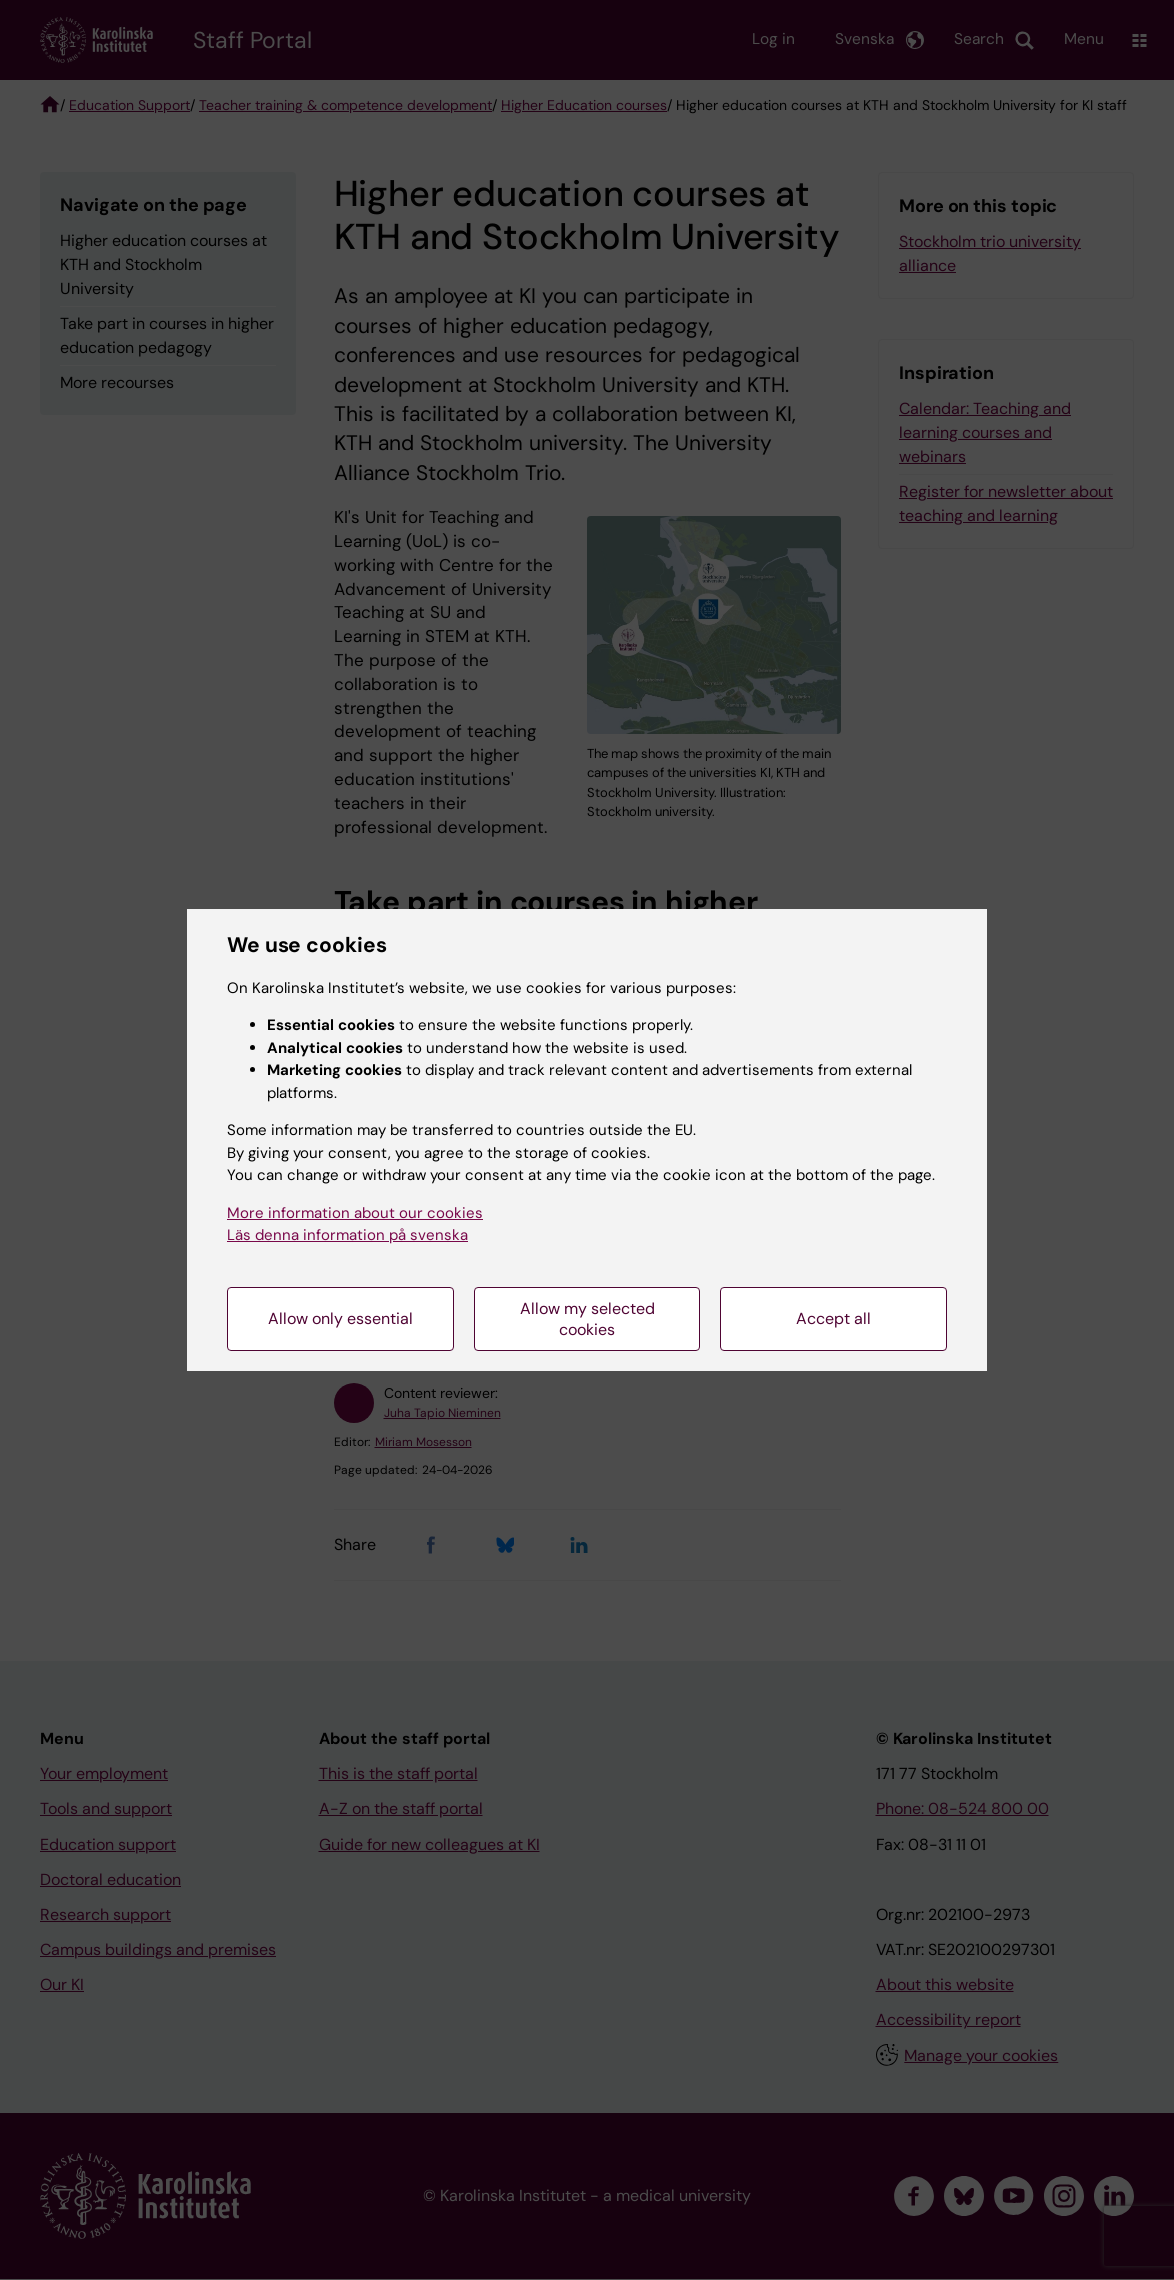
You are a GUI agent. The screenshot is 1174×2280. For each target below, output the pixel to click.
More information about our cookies (355, 1213)
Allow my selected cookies (587, 1319)
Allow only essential (340, 1318)
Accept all (833, 1318)
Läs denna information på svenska (347, 1235)
